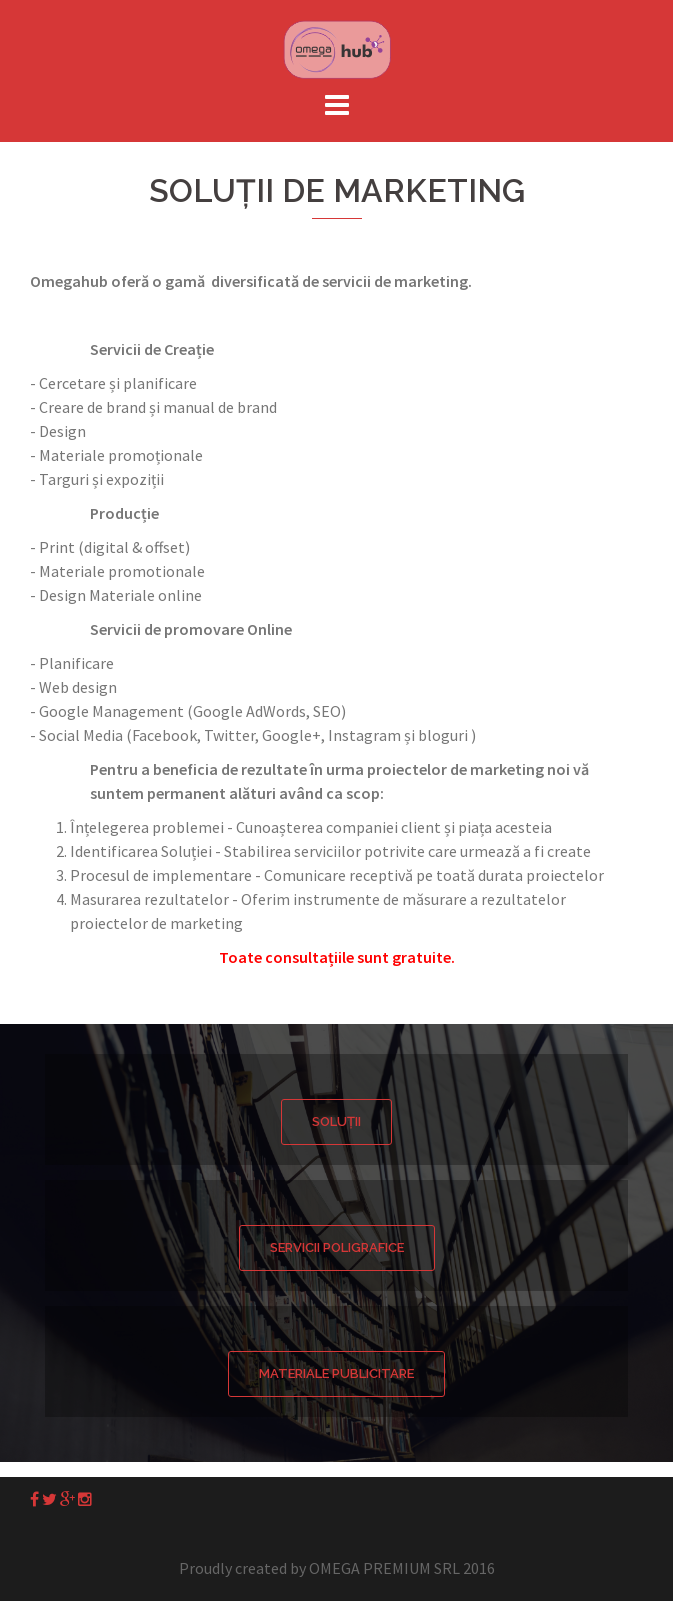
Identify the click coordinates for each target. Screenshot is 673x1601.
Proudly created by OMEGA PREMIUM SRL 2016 (337, 1568)
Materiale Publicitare (336, 1373)
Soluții (336, 1121)
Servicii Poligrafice (337, 1247)
